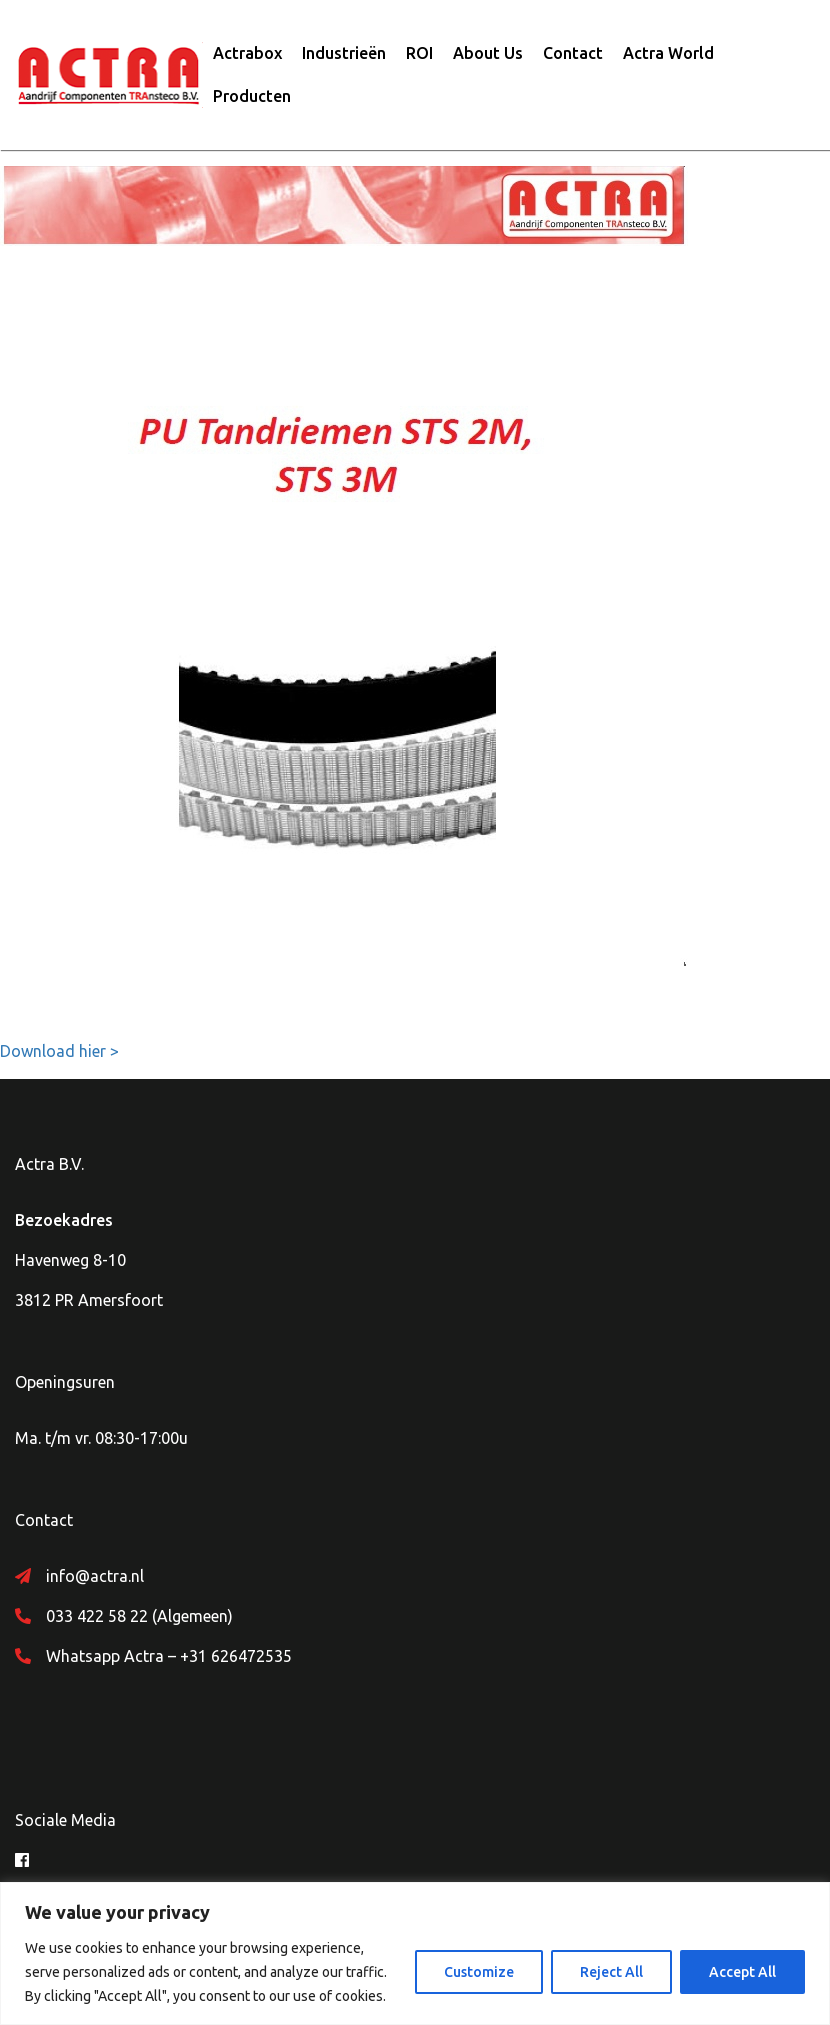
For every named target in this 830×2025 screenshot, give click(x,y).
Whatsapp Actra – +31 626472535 (169, 1656)
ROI (419, 53)
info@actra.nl (95, 1576)
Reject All (611, 1972)
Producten (252, 96)
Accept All (742, 1972)
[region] (415, 1953)
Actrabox (247, 53)
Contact (573, 53)
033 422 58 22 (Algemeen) (139, 1616)
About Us (488, 53)
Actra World (668, 53)
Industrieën (344, 53)
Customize (479, 1972)
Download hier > (59, 1051)
